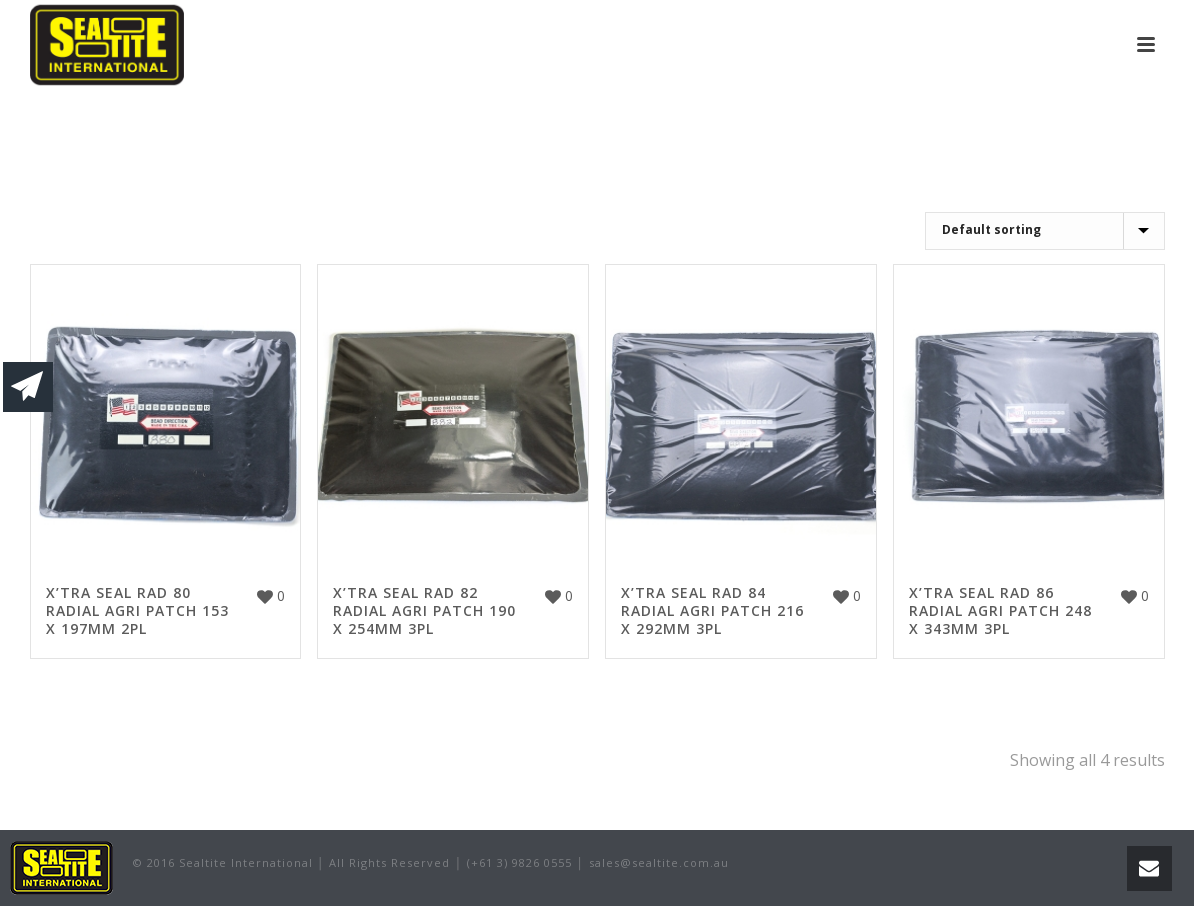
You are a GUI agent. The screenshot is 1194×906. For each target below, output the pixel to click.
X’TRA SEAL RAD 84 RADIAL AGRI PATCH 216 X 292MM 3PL (712, 610)
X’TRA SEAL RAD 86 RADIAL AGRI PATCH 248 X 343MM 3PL (1000, 610)
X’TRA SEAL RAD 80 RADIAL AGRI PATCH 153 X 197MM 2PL (137, 610)
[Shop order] (1045, 231)
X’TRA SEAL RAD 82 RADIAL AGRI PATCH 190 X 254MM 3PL (424, 610)
